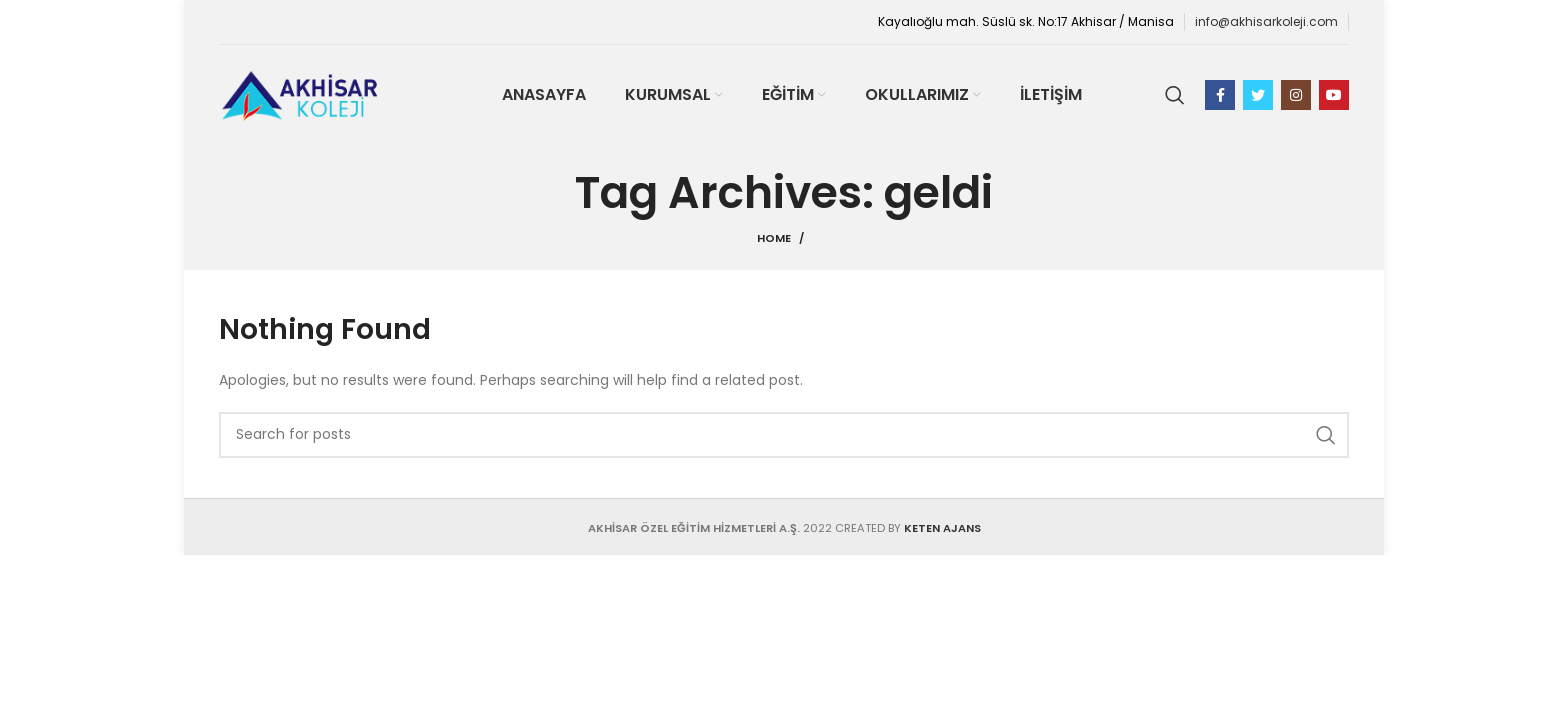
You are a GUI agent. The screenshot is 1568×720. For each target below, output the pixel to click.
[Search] (1175, 95)
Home (774, 238)
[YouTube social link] (1334, 95)
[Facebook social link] (1220, 95)
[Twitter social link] (1258, 95)
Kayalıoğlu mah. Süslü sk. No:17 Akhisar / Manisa (1026, 21)
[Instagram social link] (1296, 95)
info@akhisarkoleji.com (1266, 21)
